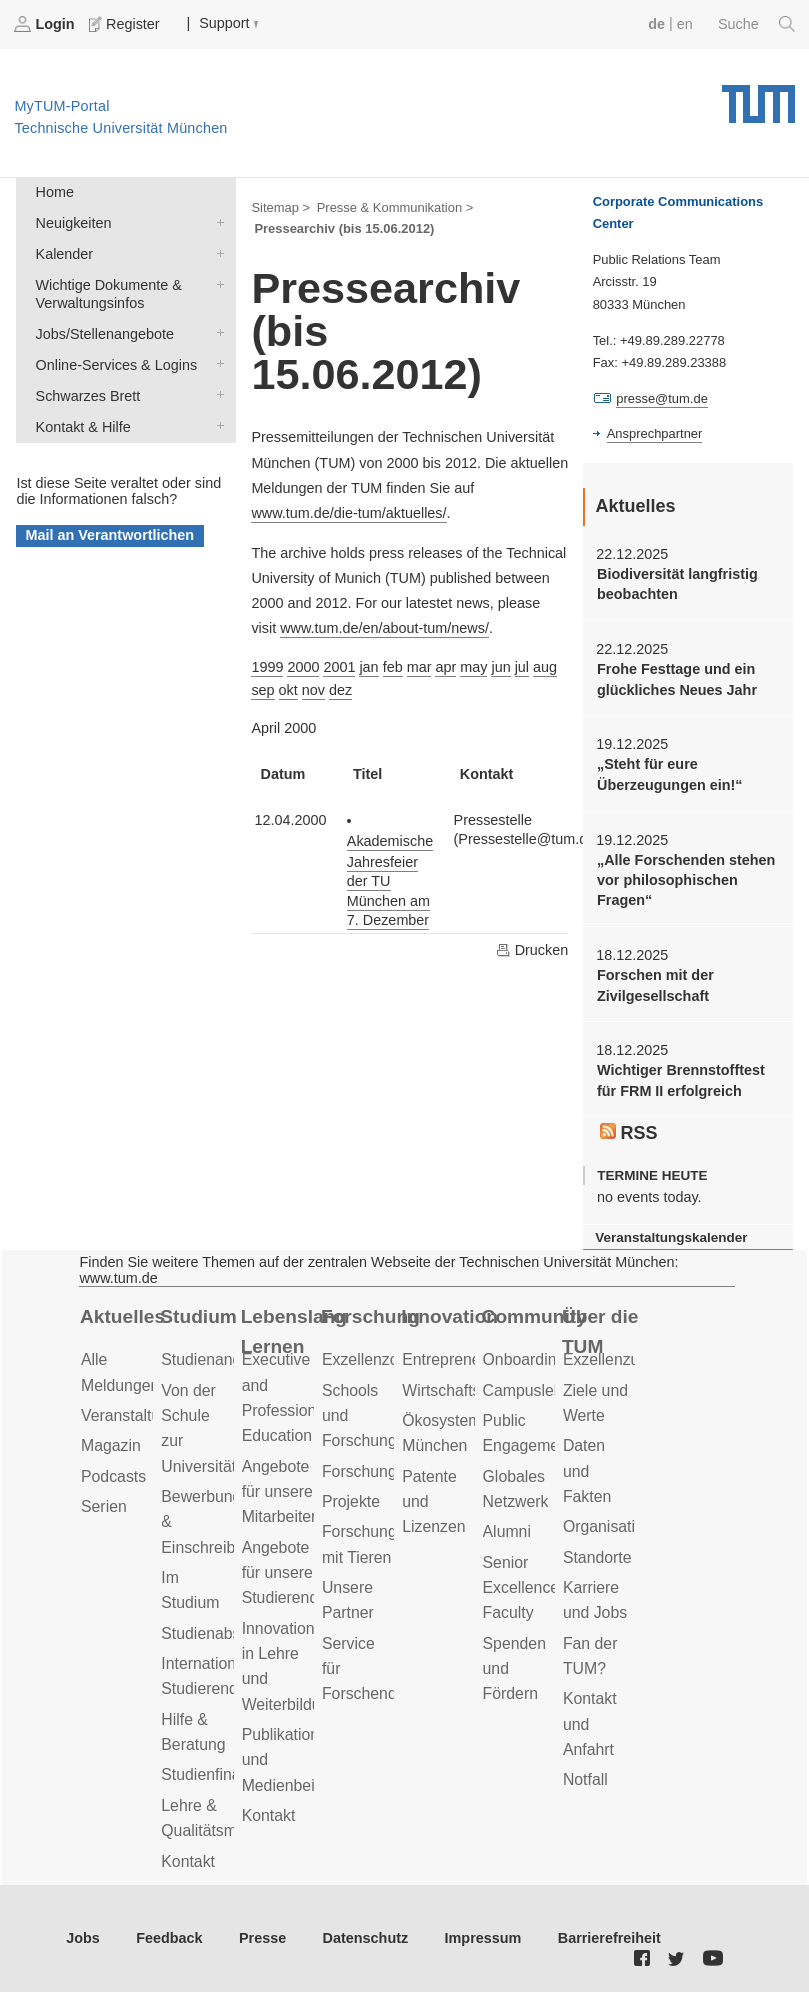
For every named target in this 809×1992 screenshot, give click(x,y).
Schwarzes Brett (216, 394)
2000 (303, 667)
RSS (629, 1133)
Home (55, 192)
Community (534, 1316)
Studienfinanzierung (231, 1774)
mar (419, 667)
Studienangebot (216, 1359)
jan (368, 667)
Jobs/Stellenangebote (216, 332)
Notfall (585, 1779)
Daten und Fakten (587, 1471)
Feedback (169, 1938)
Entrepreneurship (462, 1359)
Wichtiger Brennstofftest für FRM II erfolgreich (681, 1080)
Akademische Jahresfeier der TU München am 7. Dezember (390, 880)
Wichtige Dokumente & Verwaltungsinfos (216, 283)
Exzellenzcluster (379, 1359)
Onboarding (524, 1359)
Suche (756, 24)
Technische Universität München (758, 97)
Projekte (351, 1501)
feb (393, 667)
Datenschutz (366, 1938)
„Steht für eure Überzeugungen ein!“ (670, 774)
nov (313, 690)
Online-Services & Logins (216, 363)
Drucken (532, 950)
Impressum (483, 1938)
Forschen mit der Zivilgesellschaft (655, 985)
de (656, 24)
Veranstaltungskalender (671, 1237)
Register (126, 24)
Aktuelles (122, 1316)
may (473, 667)
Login (46, 24)
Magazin (111, 1445)
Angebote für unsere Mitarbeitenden (294, 1492)
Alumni (507, 1531)
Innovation (449, 1316)
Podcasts (113, 1476)
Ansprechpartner (655, 433)
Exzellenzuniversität (633, 1359)
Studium (198, 1316)
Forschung (370, 1316)
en (685, 24)
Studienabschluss (223, 1633)
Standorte (597, 1557)
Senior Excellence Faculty (521, 1588)
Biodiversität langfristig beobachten (677, 584)
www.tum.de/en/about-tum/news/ (384, 628)
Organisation (608, 1526)
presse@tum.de (662, 398)
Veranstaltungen (138, 1415)
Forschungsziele (379, 1471)
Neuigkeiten (216, 221)
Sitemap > (280, 207)
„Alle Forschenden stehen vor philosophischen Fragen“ (686, 880)
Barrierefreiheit (609, 1938)
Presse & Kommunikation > (395, 207)
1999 (267, 667)
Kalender (216, 252)
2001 (339, 667)
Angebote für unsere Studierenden (289, 1573)
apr (445, 667)
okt (288, 690)
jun (500, 667)
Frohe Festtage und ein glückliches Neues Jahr (677, 679)
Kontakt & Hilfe (216, 425)
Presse (262, 1938)
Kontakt (188, 1861)
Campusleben (532, 1390)
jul (522, 667)
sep (262, 690)
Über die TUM (600, 1332)
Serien (104, 1506)
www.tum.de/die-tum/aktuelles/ (348, 513)
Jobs (83, 1938)
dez (340, 690)
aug (545, 667)
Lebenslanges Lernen (293, 1332)
